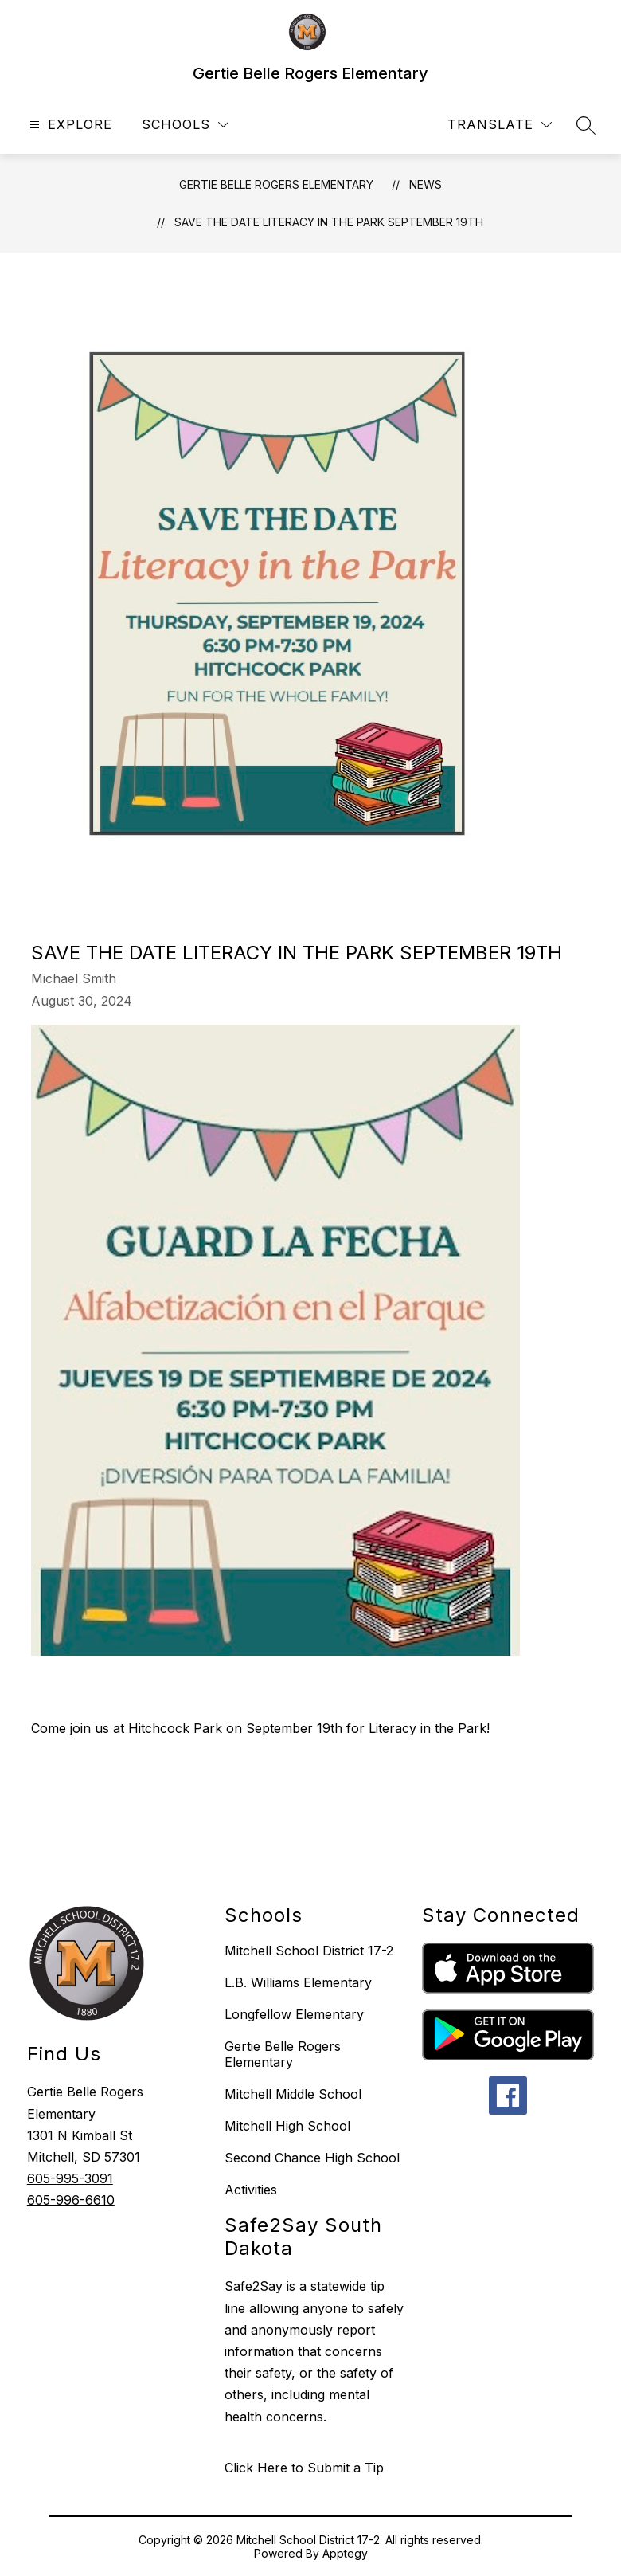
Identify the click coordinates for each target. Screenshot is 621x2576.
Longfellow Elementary (294, 2014)
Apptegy (345, 2553)
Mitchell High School (287, 2126)
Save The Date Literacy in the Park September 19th (328, 222)
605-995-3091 (70, 2178)
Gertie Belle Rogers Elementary (276, 184)
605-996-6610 (71, 2200)
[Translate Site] (499, 125)
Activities (251, 2190)
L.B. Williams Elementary (298, 1982)
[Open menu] (68, 125)
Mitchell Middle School (293, 2094)
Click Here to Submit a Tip (304, 2468)
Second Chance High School (312, 2158)
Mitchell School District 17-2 (309, 1950)
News (425, 184)
